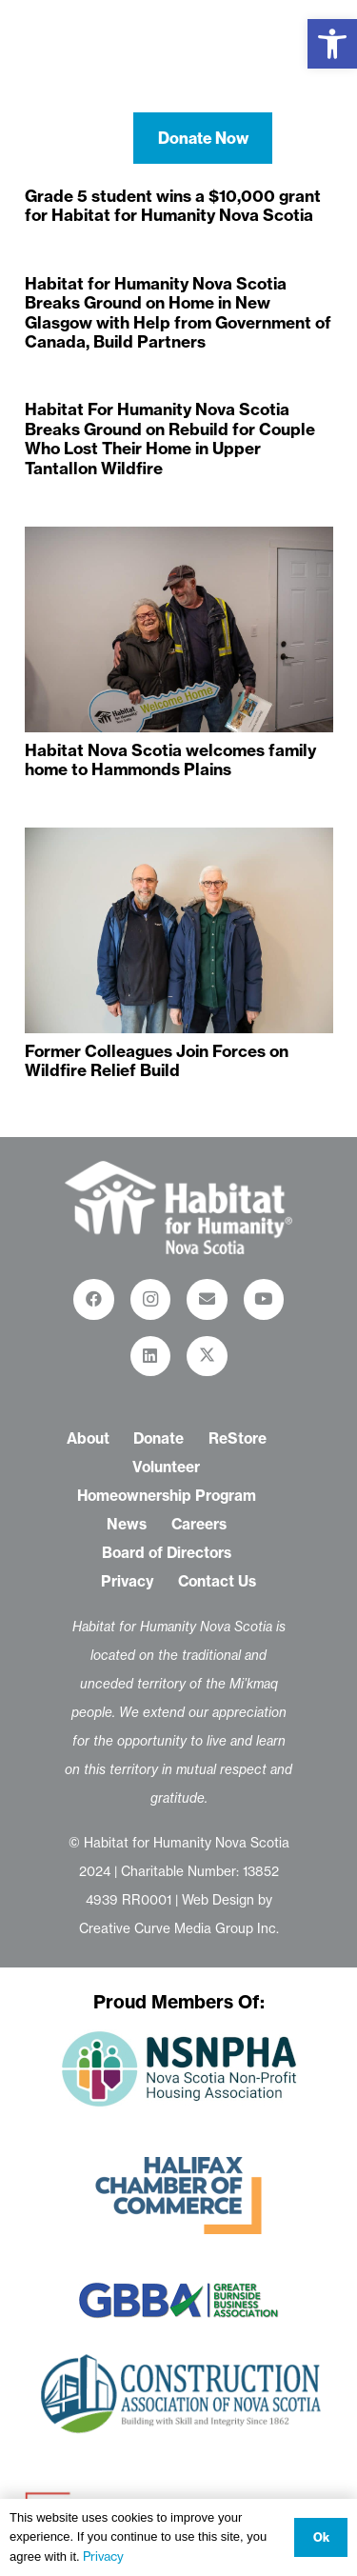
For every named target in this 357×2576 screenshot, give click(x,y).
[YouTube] (264, 1299)
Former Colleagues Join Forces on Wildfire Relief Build (156, 1059)
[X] (207, 1356)
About (88, 1438)
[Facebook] (93, 1299)
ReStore (237, 1438)
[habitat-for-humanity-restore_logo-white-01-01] (178, 1207)
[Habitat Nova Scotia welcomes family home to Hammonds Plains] (179, 628)
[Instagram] (150, 1299)
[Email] (207, 1299)
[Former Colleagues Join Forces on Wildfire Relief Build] (179, 930)
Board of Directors (166, 1553)
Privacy (127, 1581)
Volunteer (166, 1467)
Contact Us (217, 1581)
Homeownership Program (166, 1496)
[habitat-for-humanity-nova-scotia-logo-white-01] (179, 57)
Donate (158, 1438)
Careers (199, 1524)
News (127, 1524)
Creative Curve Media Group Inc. (179, 1928)
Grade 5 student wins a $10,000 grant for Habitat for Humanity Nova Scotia (173, 205)
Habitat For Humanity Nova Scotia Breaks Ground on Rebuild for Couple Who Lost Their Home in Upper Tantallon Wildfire (170, 438)
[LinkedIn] (150, 1356)
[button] (332, 44)
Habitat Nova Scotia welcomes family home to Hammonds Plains (170, 758)
